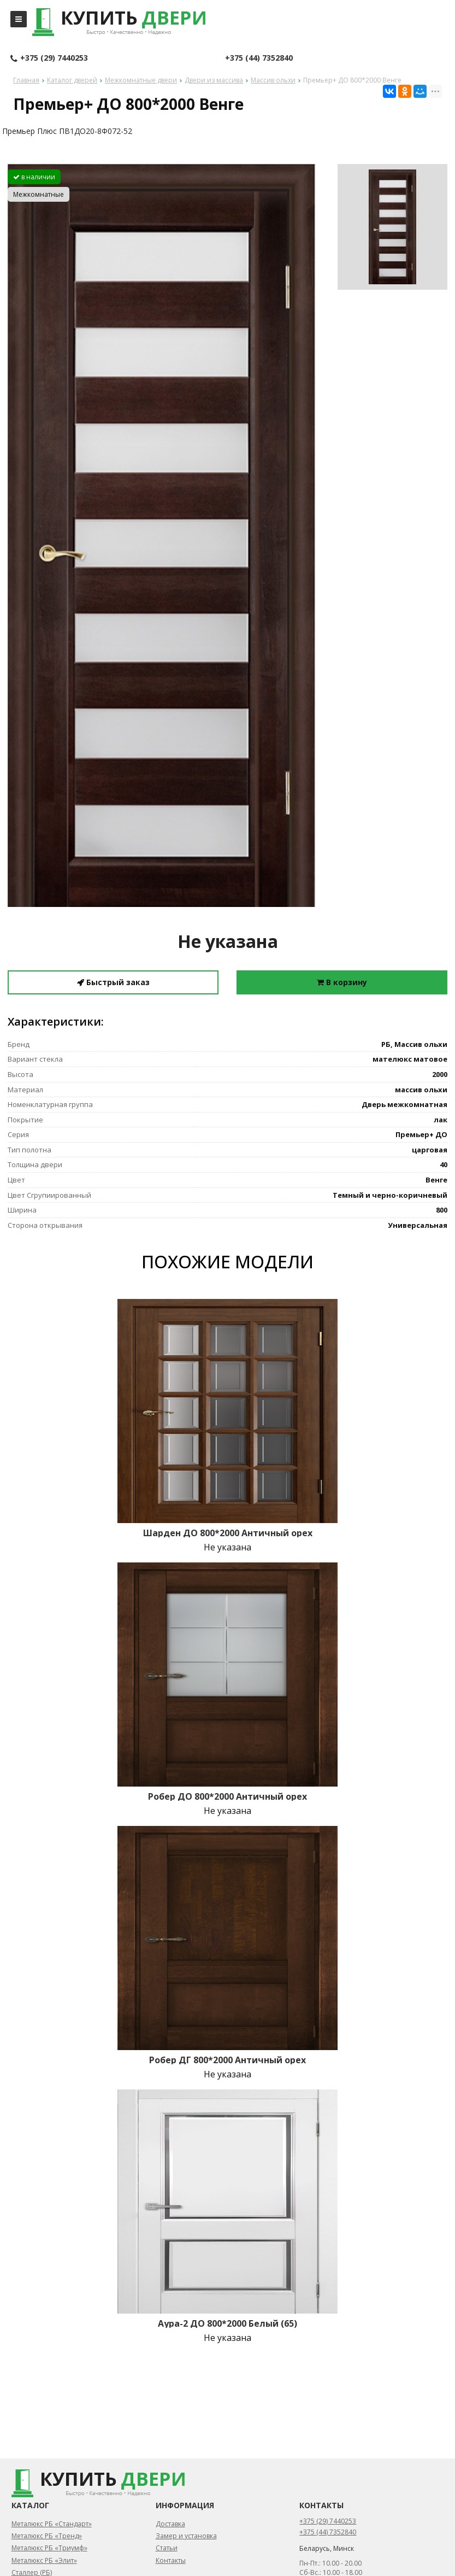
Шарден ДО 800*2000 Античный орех (227, 1533)
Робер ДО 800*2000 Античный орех (227, 1796)
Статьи (167, 2547)
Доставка (170, 2523)
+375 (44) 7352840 (259, 57)
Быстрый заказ (113, 982)
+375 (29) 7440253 (49, 58)
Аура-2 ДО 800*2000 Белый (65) (227, 2323)
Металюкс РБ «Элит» (44, 2560)
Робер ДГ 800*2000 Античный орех (227, 2060)
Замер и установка (186, 2535)
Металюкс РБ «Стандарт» (51, 2523)
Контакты (171, 2560)
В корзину (342, 982)
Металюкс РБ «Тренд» (46, 2535)
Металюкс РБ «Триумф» (49, 2547)
